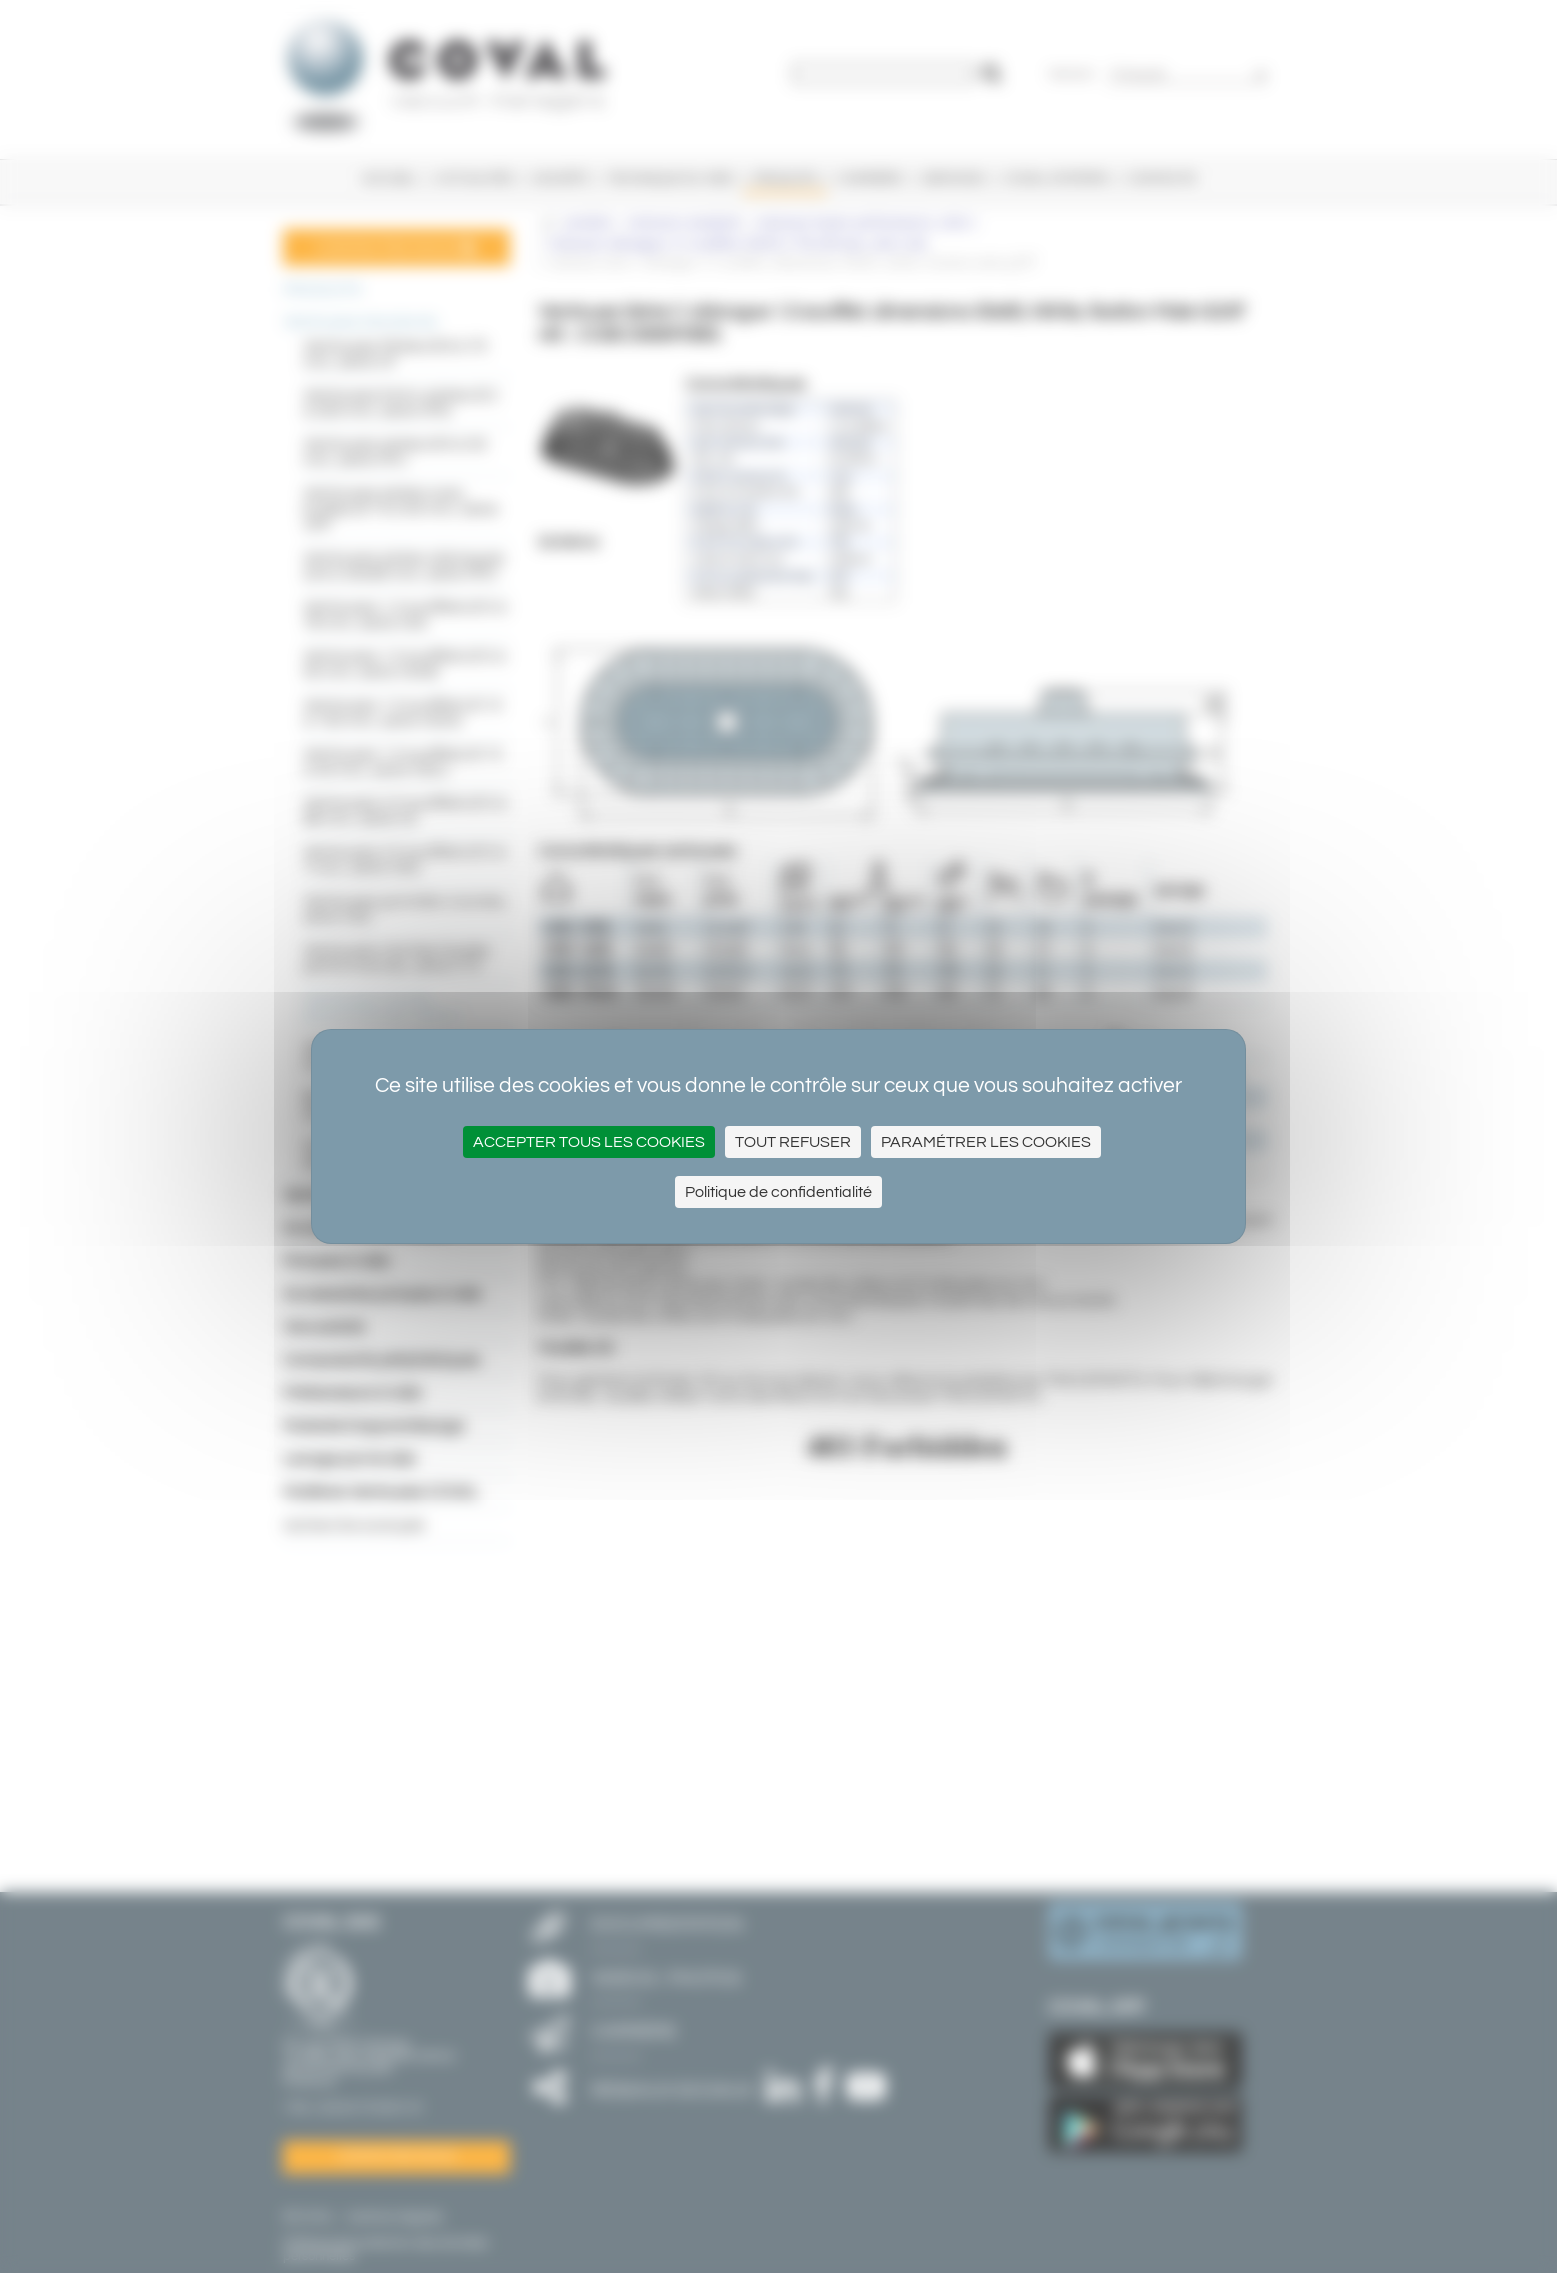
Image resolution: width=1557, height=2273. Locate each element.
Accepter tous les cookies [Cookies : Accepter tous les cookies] (589, 1142)
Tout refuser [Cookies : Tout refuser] (793, 1142)
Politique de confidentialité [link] (778, 1192)
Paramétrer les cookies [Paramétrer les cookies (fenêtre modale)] (986, 1142)
